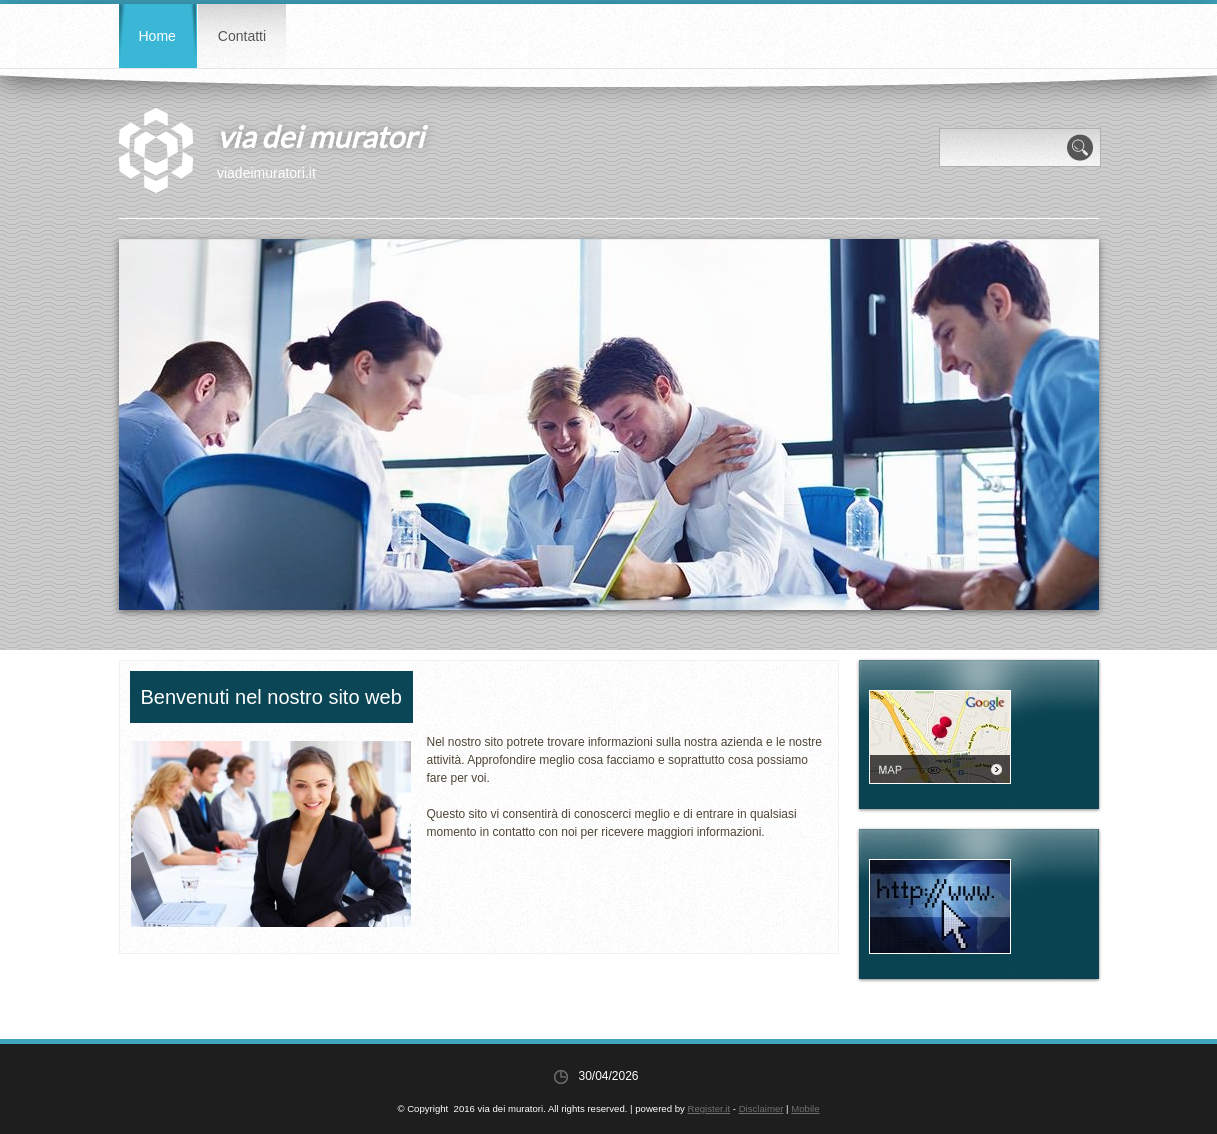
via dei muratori (320, 136)
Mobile (805, 1108)
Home (157, 36)
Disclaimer (761, 1108)
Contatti (242, 36)
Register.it (708, 1108)
